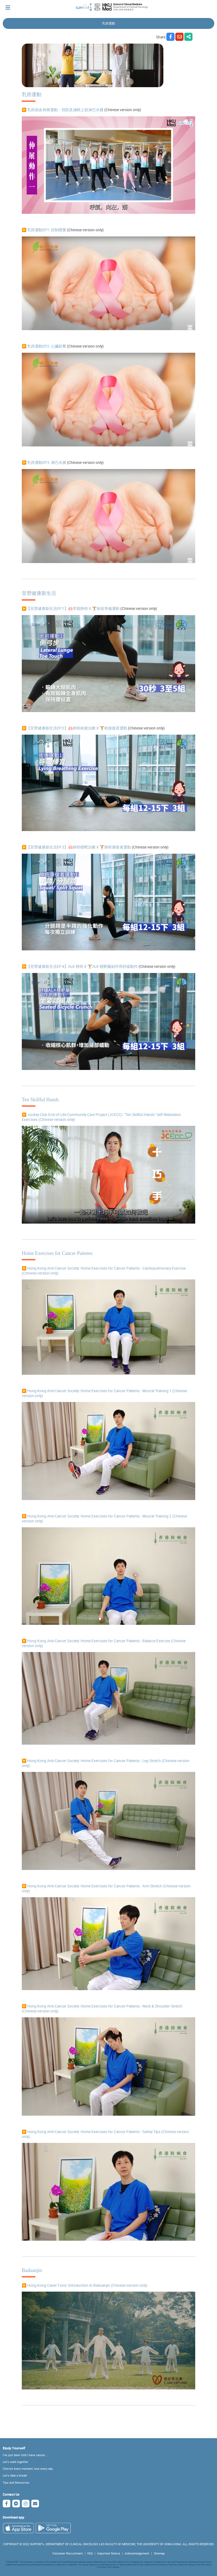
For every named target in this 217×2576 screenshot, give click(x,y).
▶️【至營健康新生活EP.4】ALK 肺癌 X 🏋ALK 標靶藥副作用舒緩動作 (80, 966)
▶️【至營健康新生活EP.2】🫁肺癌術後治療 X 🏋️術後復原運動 (74, 728)
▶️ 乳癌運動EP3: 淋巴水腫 (44, 462)
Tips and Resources (16, 2482)
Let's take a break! (15, 2475)
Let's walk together (15, 2462)
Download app (13, 2517)
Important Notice (108, 2553)
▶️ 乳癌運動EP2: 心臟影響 (44, 346)
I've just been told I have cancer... (25, 2455)
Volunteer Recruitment (67, 2553)
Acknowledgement (137, 2553)
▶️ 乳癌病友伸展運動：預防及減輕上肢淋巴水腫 (62, 109)
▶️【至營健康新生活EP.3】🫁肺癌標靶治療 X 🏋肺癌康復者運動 (76, 847)
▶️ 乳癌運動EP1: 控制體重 (44, 229)
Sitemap (159, 2553)
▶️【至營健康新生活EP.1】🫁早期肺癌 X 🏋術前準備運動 (71, 608)
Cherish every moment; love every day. (28, 2469)
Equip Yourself (14, 2448)
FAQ (90, 2553)
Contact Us (11, 2494)
